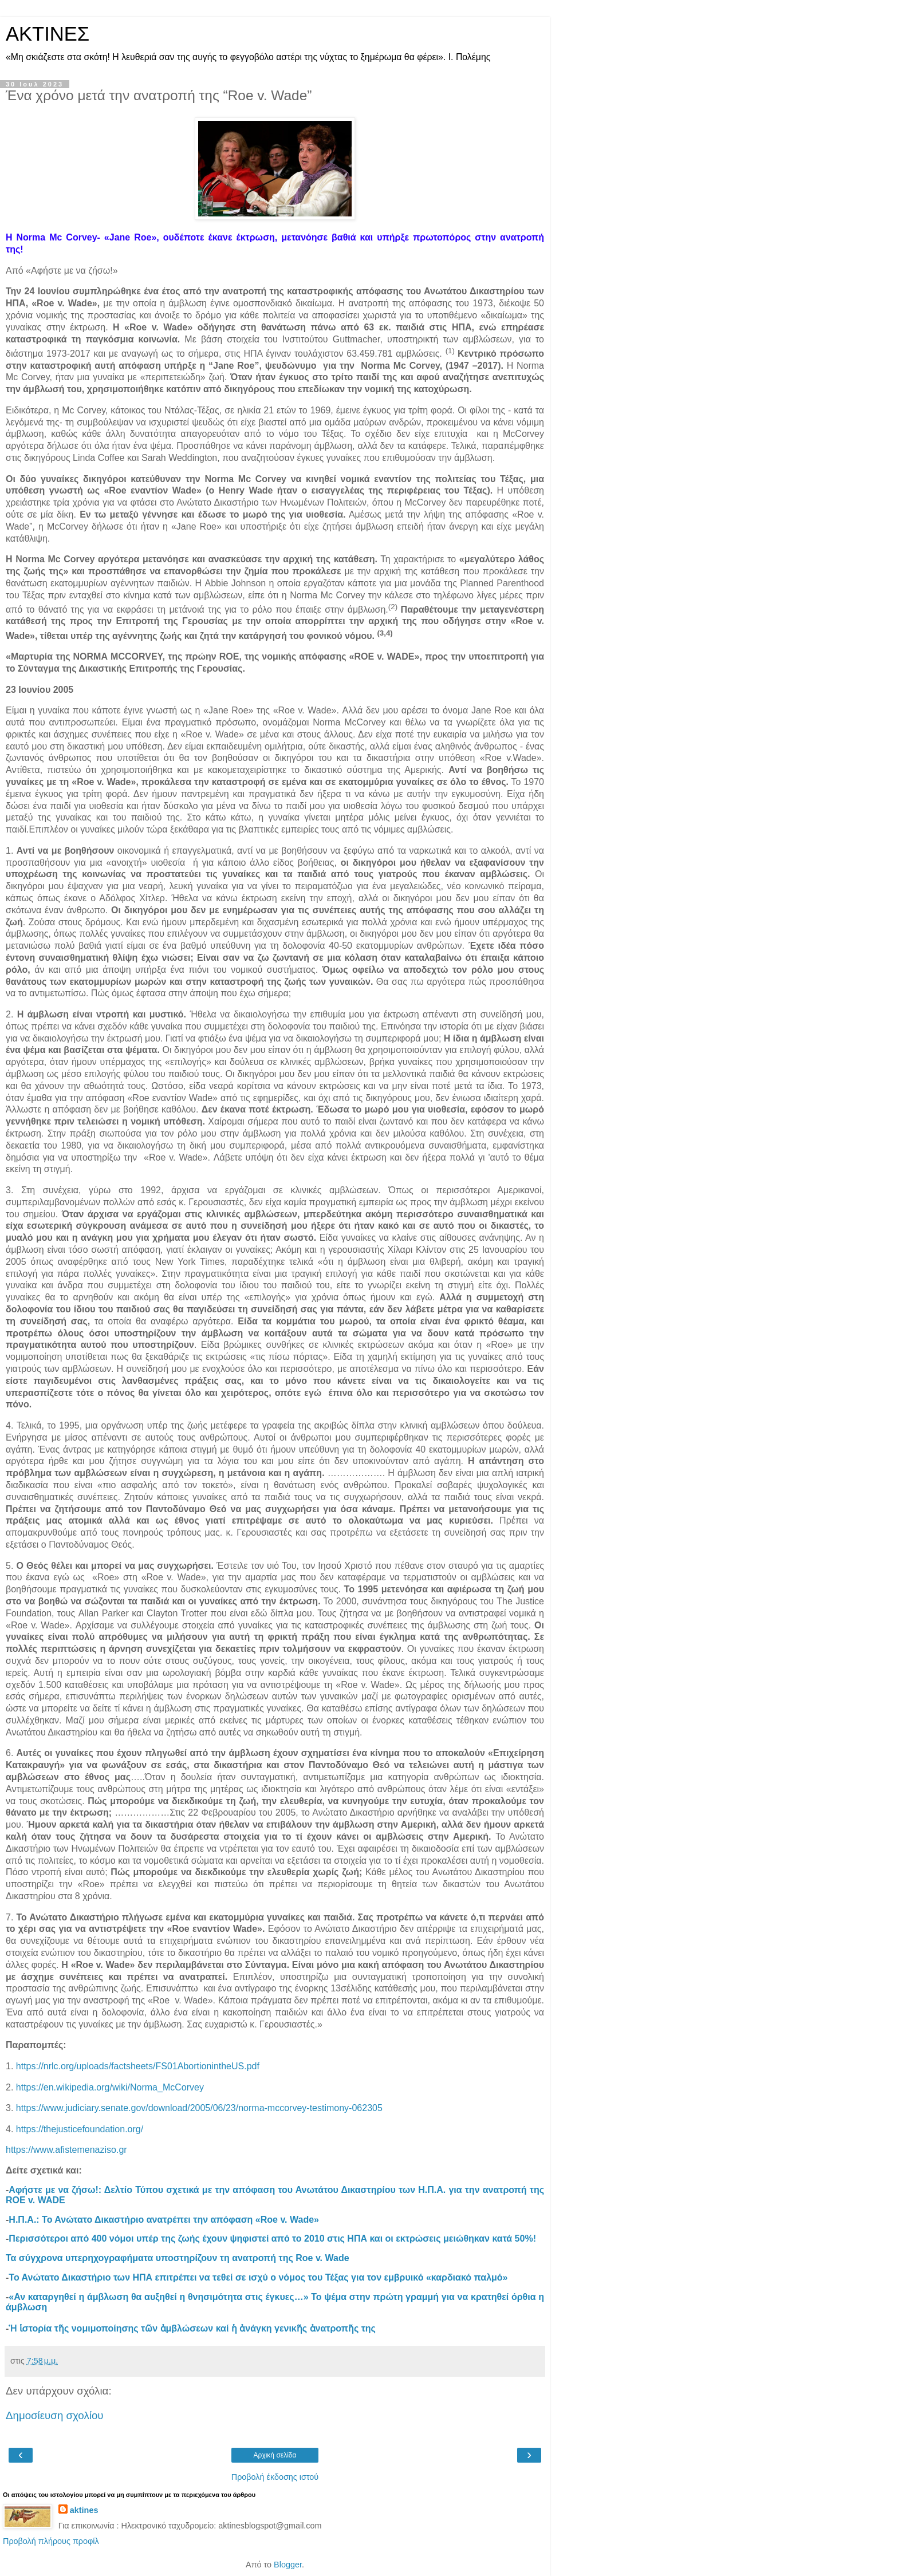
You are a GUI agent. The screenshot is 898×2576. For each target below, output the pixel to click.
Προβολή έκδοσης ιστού (275, 2477)
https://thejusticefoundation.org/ (79, 2129)
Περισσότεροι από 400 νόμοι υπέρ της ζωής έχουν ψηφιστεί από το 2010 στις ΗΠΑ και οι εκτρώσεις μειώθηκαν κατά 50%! (272, 2238)
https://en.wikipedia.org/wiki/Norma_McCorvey (110, 2087)
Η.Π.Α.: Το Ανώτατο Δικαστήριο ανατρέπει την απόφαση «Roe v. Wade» (164, 2219)
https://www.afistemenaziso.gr (66, 2150)
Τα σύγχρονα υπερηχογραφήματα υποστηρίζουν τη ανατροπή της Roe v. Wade (177, 2258)
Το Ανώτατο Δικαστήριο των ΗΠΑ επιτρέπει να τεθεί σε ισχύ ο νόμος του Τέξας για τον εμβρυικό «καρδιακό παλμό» (258, 2277)
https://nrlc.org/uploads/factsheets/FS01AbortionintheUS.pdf (137, 2066)
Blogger (288, 2564)
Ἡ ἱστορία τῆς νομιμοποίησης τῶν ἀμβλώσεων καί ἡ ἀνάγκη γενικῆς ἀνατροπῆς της (192, 2328)
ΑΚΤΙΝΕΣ (47, 34)
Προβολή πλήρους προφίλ (51, 2541)
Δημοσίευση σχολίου (55, 2415)
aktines (84, 2510)
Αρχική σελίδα (275, 2455)
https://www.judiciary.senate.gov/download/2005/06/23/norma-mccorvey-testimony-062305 (199, 2108)
